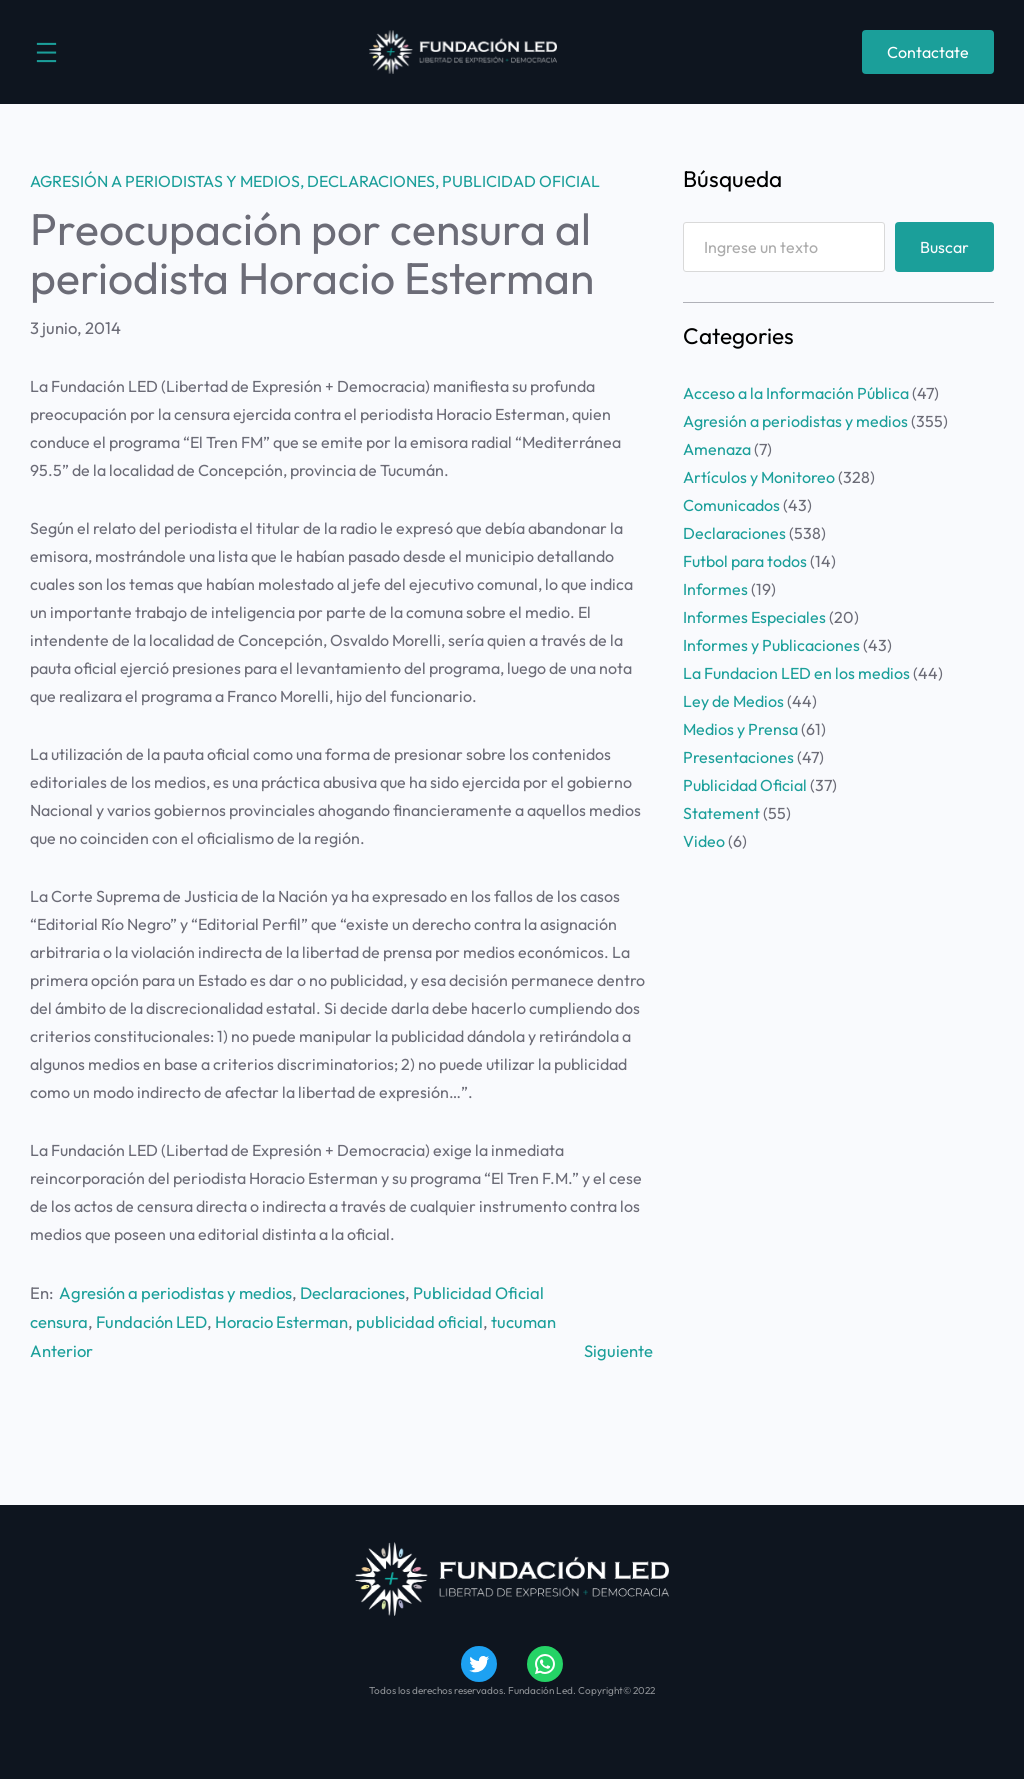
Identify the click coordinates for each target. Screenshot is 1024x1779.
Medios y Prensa (740, 729)
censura (59, 1321)
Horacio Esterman (281, 1321)
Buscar (944, 247)
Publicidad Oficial (521, 181)
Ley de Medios (733, 701)
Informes (715, 589)
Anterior (61, 1350)
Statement (721, 813)
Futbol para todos (745, 561)
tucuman (523, 1321)
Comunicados (731, 505)
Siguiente (618, 1350)
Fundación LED (151, 1321)
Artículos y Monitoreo (759, 477)
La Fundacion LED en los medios (796, 673)
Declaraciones (371, 181)
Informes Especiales (754, 617)
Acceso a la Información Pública (796, 393)
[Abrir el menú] (46, 52)
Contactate (928, 52)
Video (704, 841)
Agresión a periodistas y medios (165, 181)
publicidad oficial (419, 1321)
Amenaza (717, 449)
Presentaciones (738, 757)
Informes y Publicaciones (771, 645)
